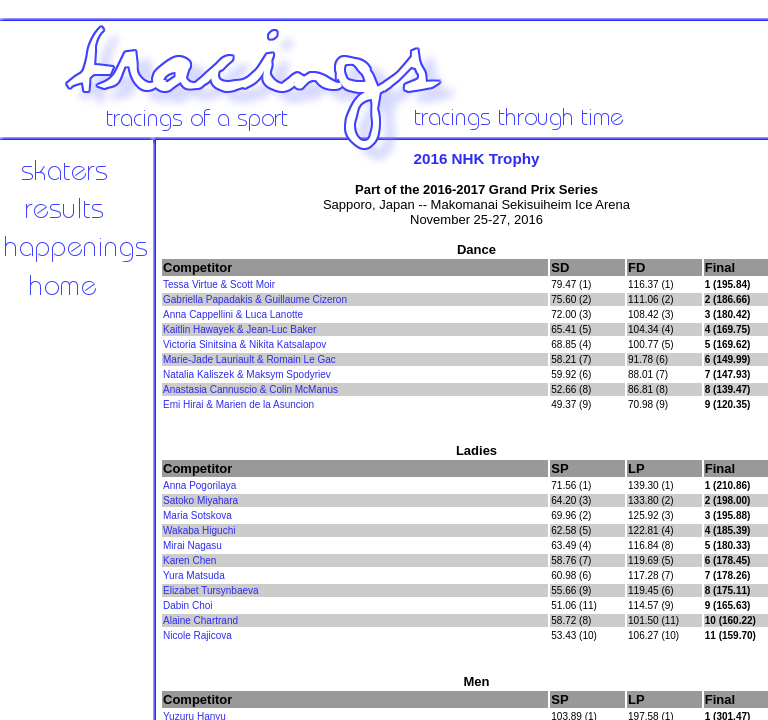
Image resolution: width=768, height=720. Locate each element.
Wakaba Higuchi (199, 530)
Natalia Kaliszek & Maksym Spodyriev (247, 374)
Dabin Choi (187, 605)
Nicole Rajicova (197, 635)
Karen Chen (189, 560)
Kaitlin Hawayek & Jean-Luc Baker (239, 329)
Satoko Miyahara (200, 500)
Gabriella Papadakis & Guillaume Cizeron (255, 299)
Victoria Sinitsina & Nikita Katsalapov (244, 344)
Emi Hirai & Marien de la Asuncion (238, 404)
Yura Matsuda (194, 575)
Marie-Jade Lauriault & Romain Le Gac (249, 359)
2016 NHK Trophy (477, 158)
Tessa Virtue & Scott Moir (219, 284)
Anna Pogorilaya (199, 485)
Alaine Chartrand (200, 620)
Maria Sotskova (197, 515)
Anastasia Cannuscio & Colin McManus (250, 389)
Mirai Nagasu (192, 545)
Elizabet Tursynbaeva (211, 590)
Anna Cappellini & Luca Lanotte (233, 314)
